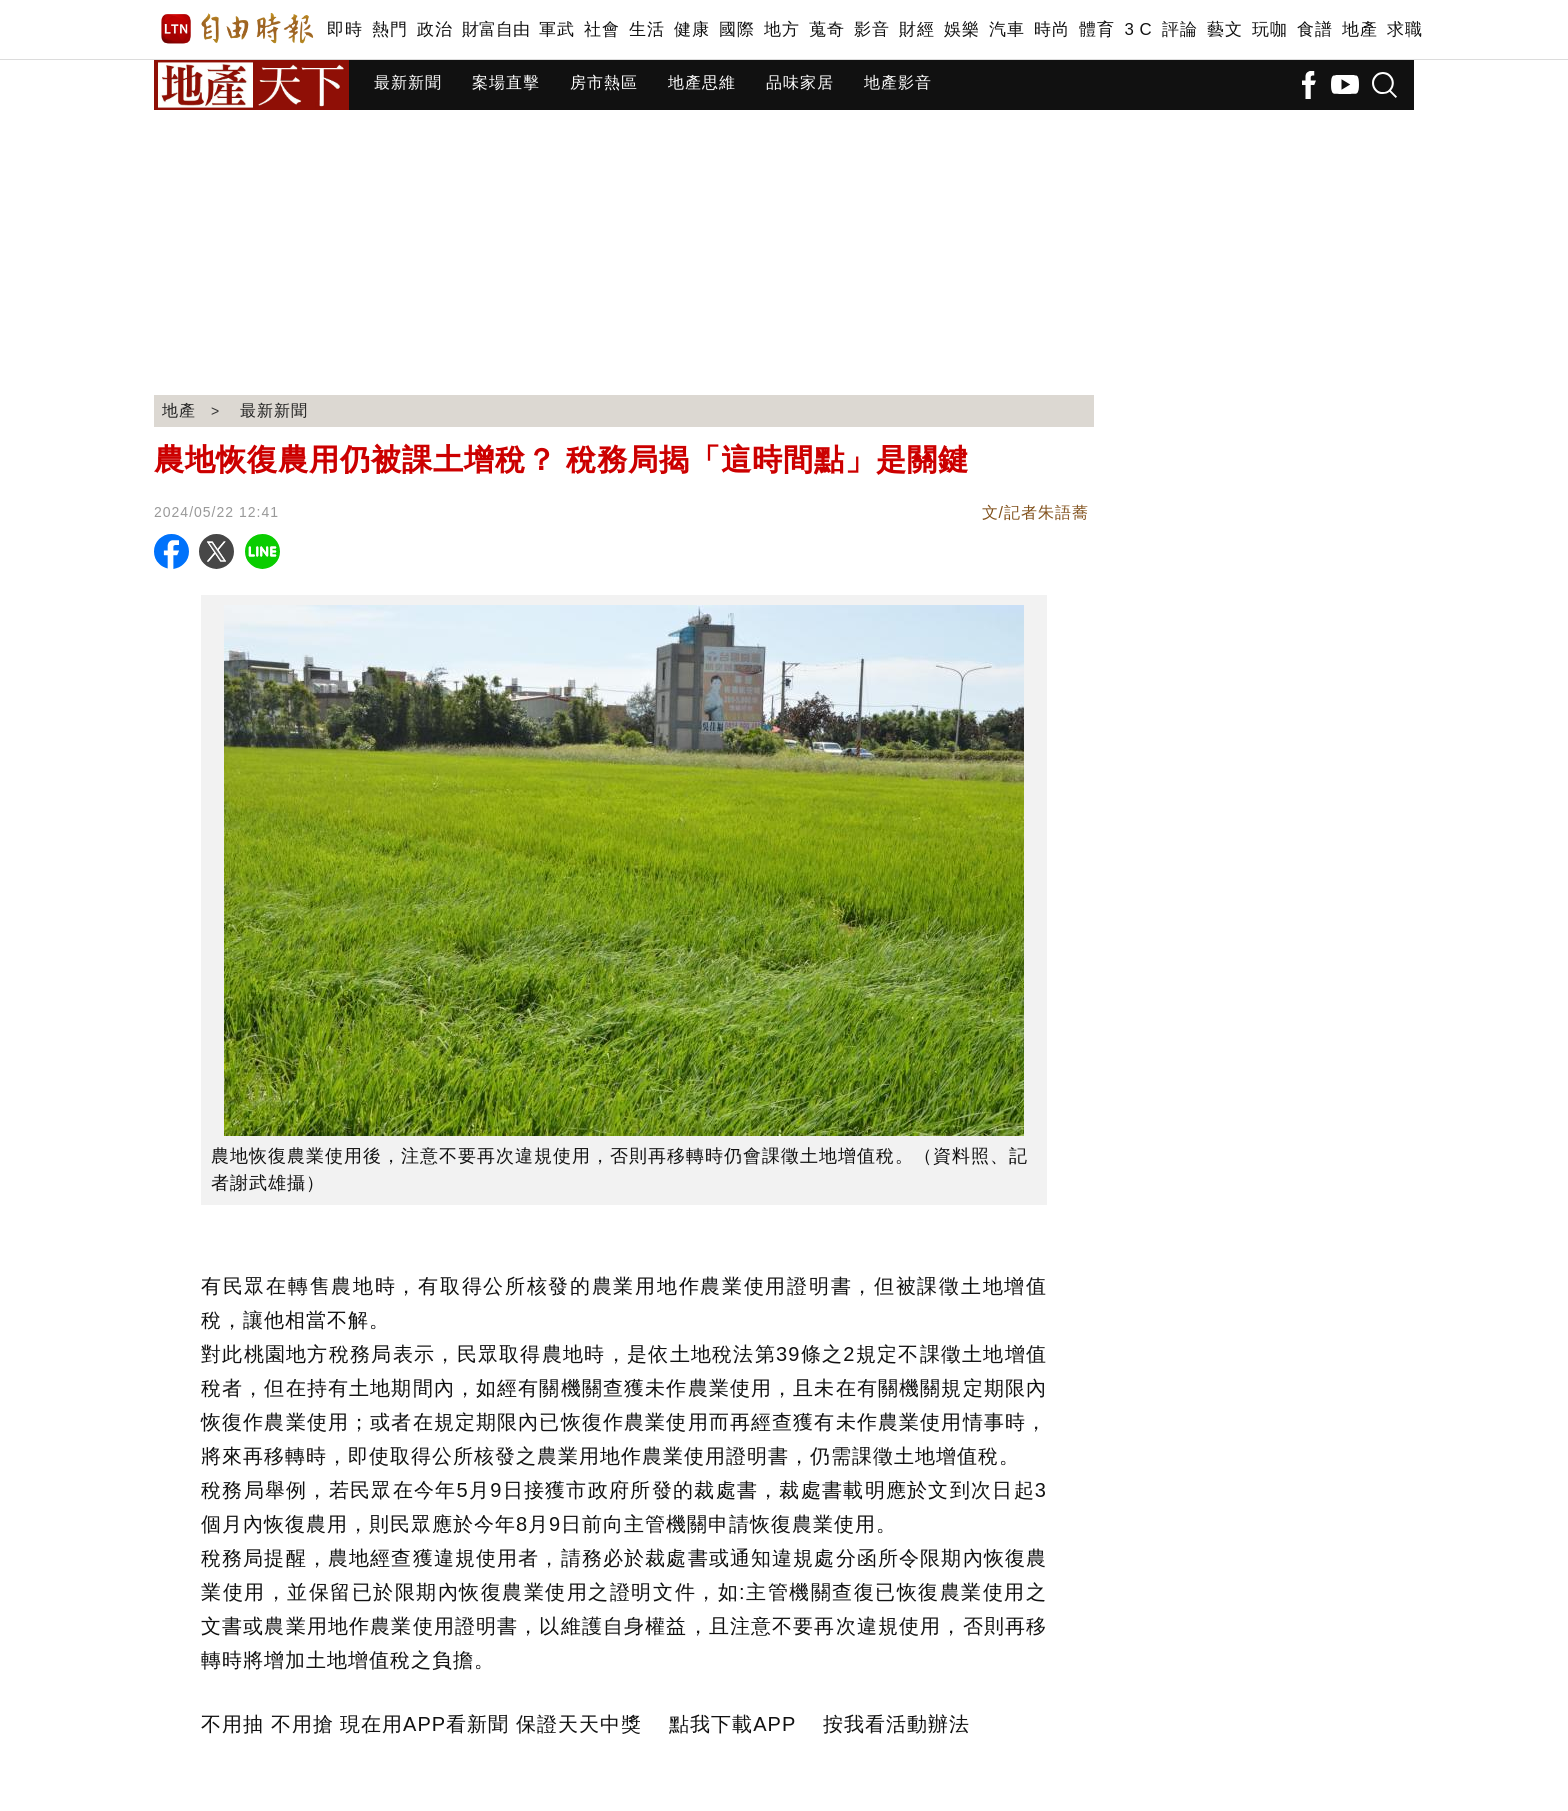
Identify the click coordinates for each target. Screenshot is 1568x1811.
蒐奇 (826, 29)
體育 (1096, 29)
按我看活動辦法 (896, 1724)
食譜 (1314, 29)
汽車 (1006, 29)
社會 (601, 29)
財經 (916, 29)
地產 (1359, 29)
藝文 (1224, 29)
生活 (646, 29)
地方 (781, 29)
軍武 (556, 29)
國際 (736, 29)
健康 (691, 29)
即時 (344, 29)
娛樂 (961, 29)
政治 (434, 29)
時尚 (1051, 29)
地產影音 (898, 82)
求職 (1404, 29)
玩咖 (1269, 29)
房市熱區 (604, 82)
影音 (871, 29)
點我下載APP (732, 1724)
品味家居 (800, 82)
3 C (1138, 29)
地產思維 (702, 82)
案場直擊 (506, 82)
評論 (1179, 29)
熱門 (389, 29)
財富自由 (495, 29)
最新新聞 (408, 82)
